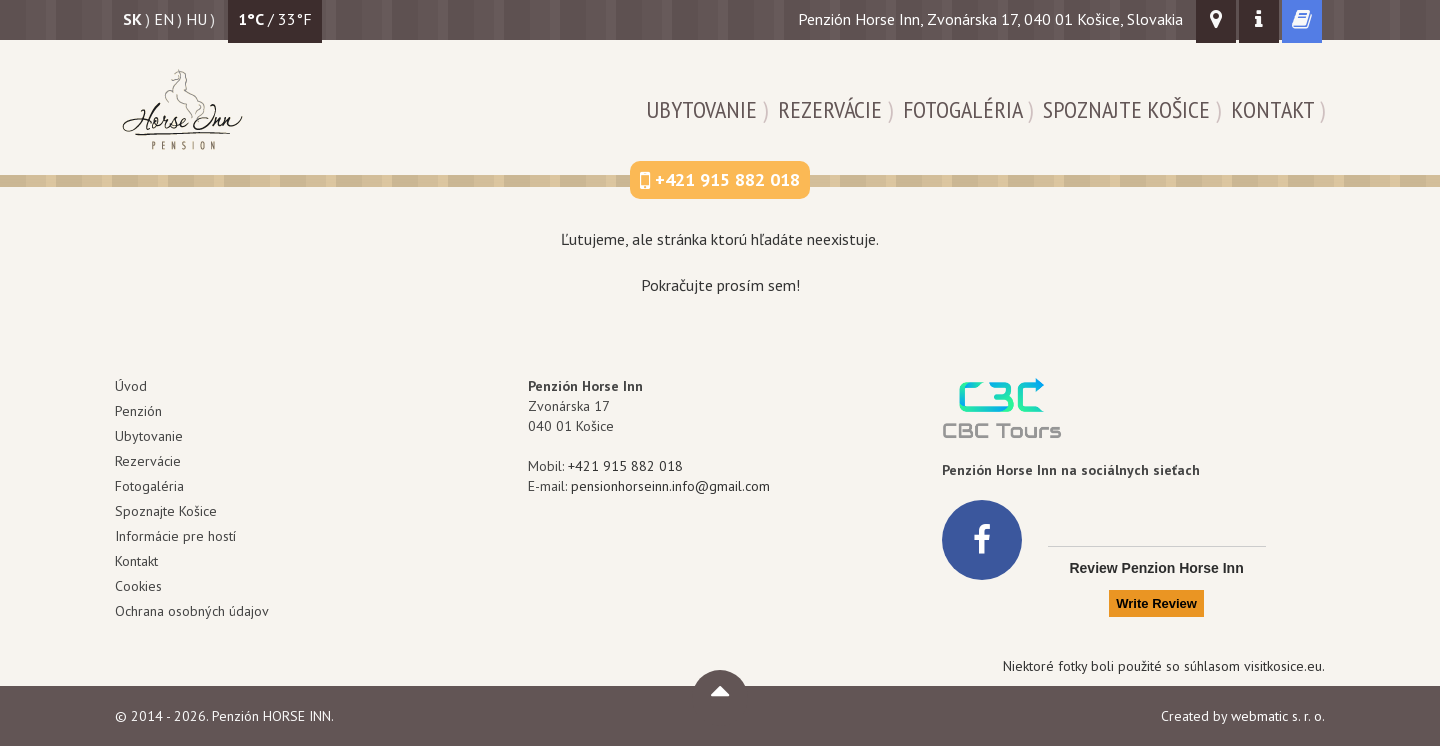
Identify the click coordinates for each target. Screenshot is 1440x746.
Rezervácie (830, 109)
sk (132, 19)
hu (196, 19)
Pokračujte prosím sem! (720, 285)
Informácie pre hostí (175, 536)
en (164, 19)
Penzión (138, 411)
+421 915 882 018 (625, 466)
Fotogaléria (962, 109)
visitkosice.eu (1283, 666)
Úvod (131, 386)
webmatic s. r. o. (1278, 716)
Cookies (138, 586)
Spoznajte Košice (1126, 109)
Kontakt (1272, 109)
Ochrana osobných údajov (192, 611)
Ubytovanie (701, 109)
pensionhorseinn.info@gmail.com (670, 486)
